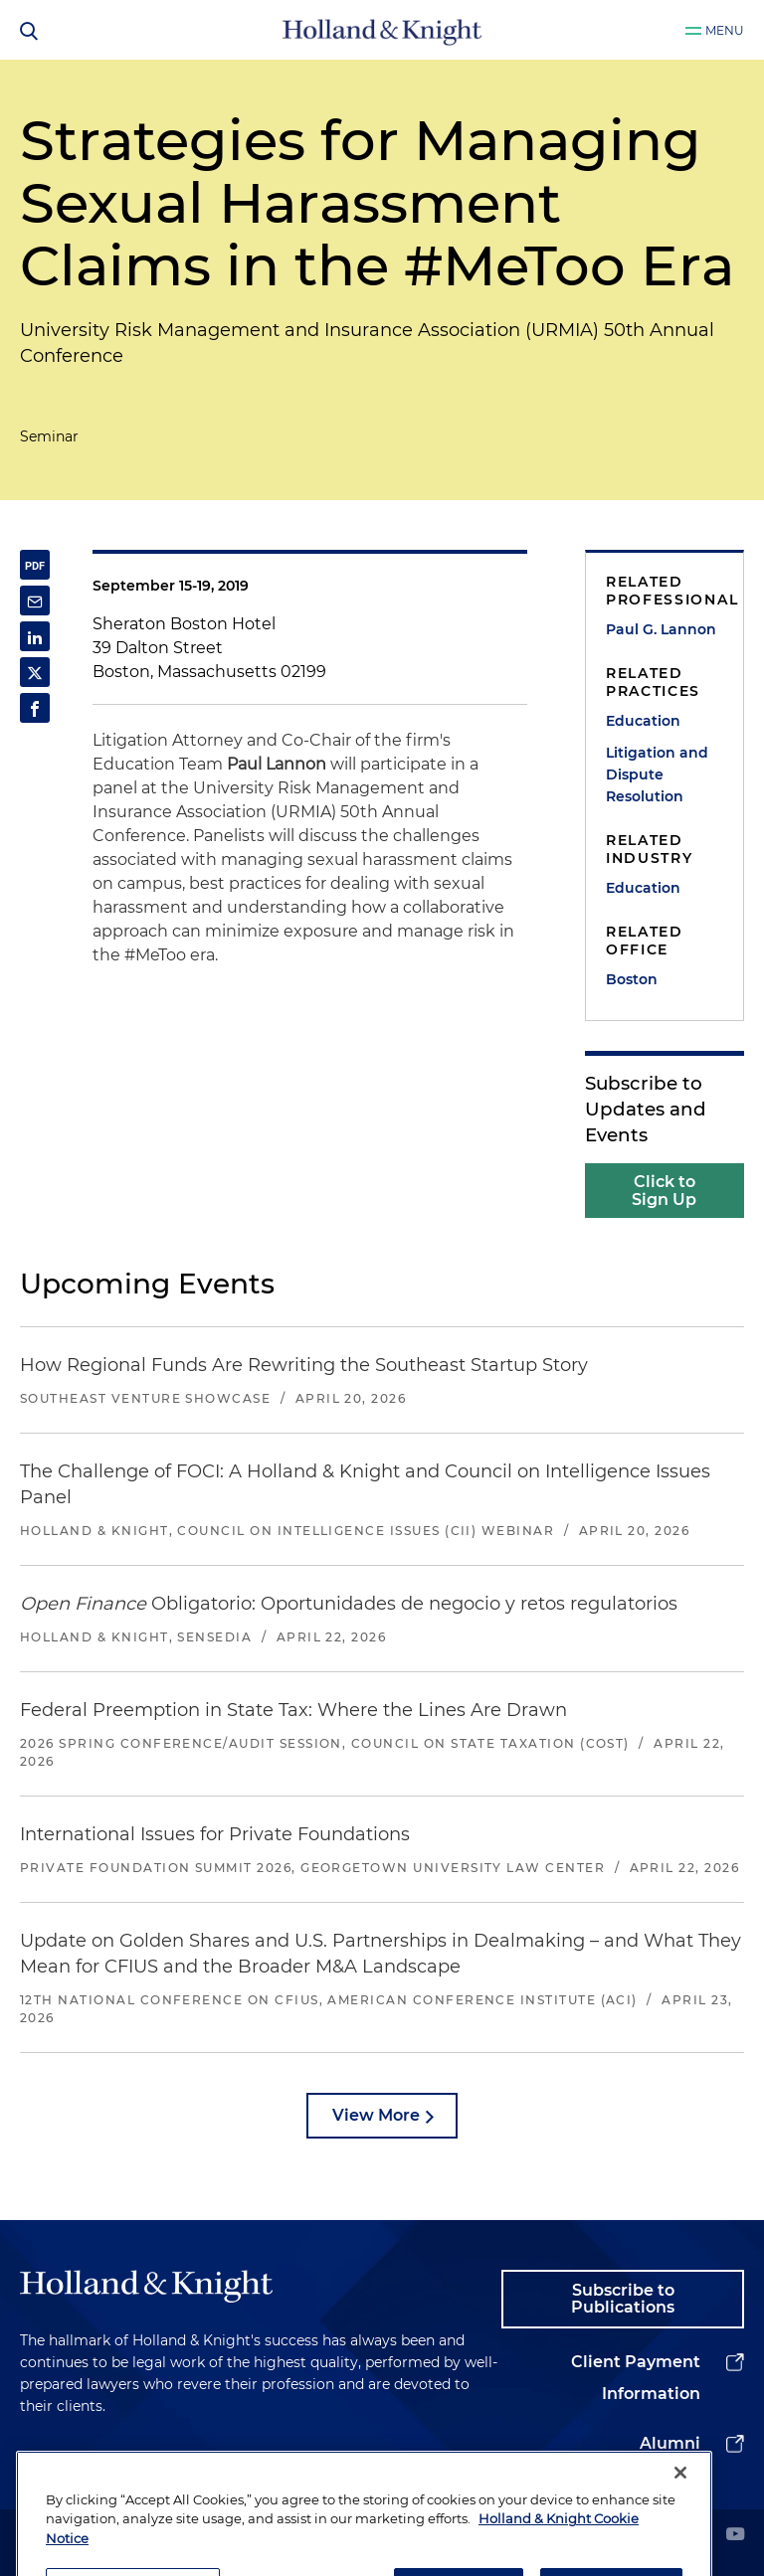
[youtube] (735, 2535)
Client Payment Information (635, 2377)
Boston (632, 979)
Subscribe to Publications (622, 2299)
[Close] (680, 2507)
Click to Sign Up (664, 1190)
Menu (724, 30)
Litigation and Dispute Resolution (657, 774)
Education (643, 721)
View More (376, 2115)
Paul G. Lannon (661, 629)
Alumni (670, 2443)
